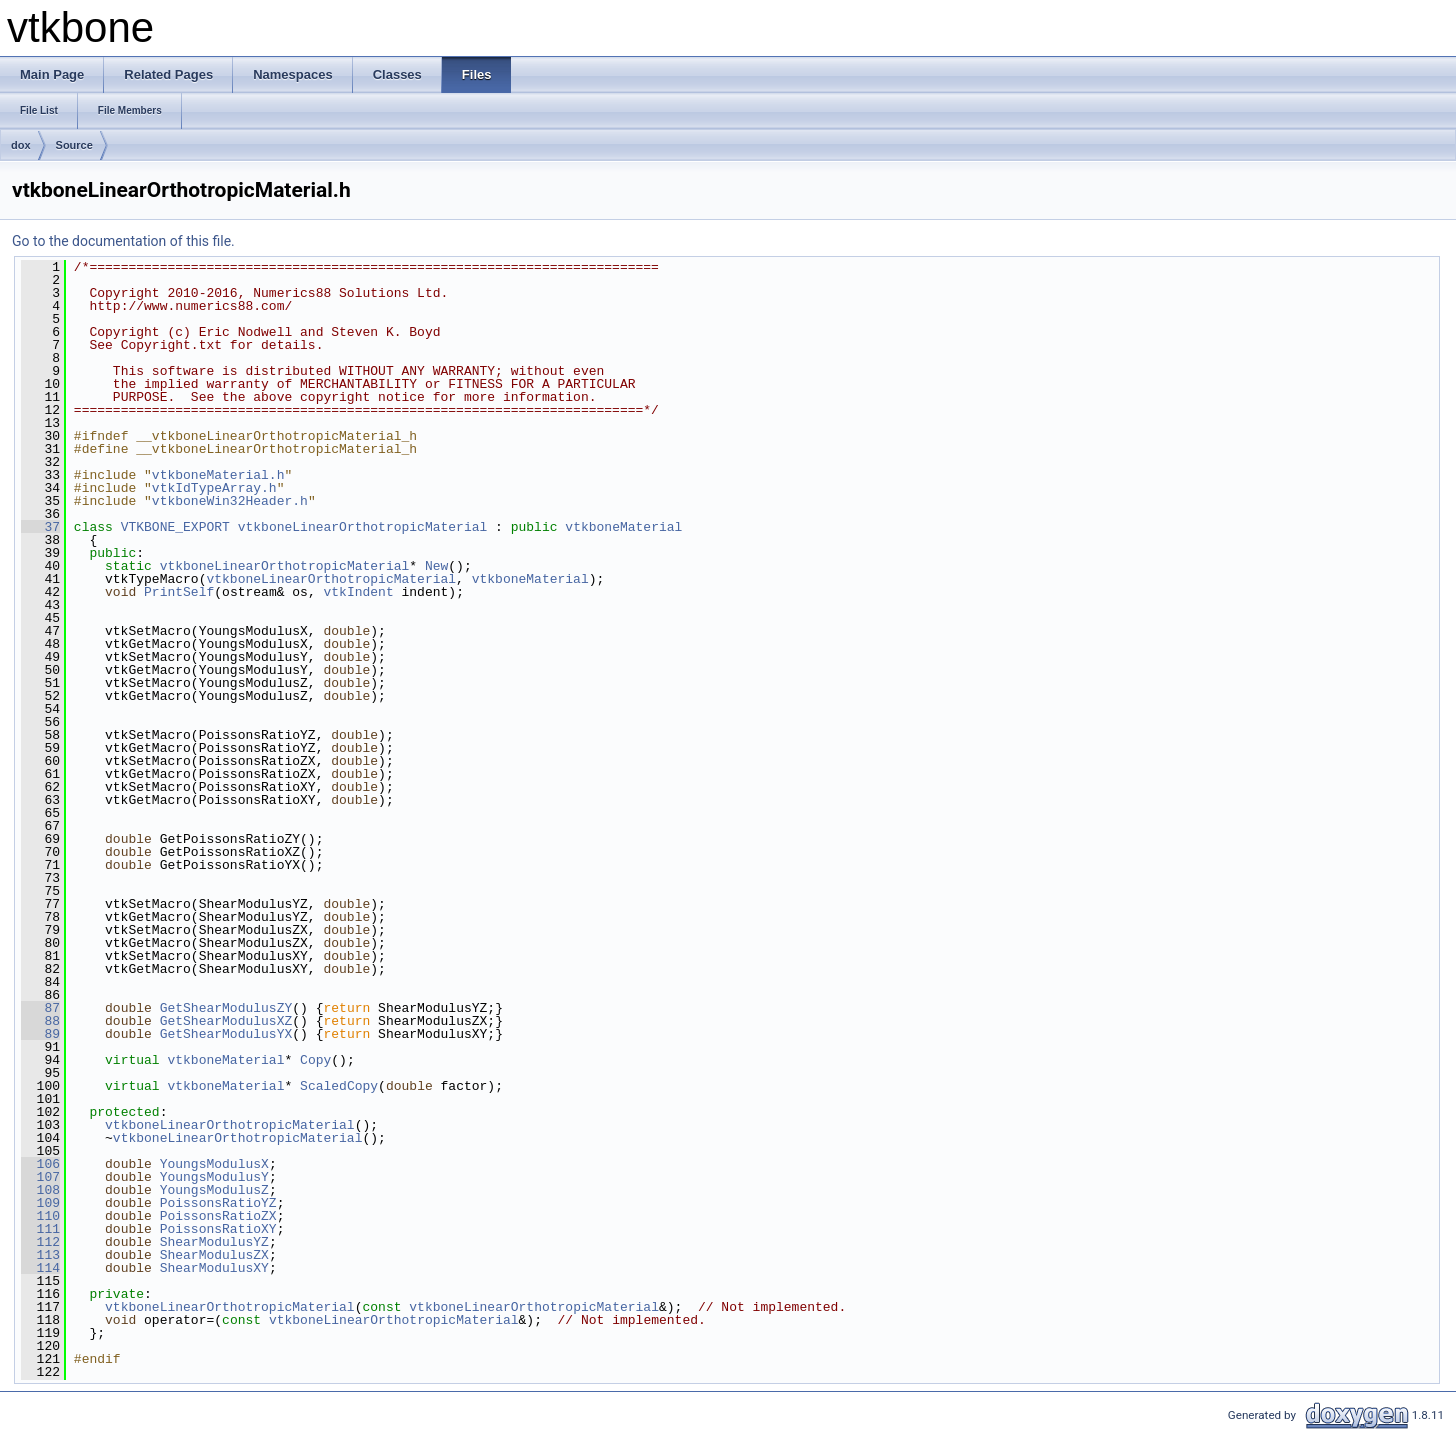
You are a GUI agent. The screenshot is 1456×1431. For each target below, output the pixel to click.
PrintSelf (179, 592)
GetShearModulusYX (226, 1034)
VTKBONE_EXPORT (175, 527)
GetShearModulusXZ (226, 1021)
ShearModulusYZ (214, 1242)
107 (40, 1177)
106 (40, 1164)
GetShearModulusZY (226, 1008)
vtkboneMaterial (623, 527)
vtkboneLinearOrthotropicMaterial (363, 527)
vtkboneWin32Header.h (230, 501)
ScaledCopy (339, 1086)
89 (40, 1034)
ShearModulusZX (214, 1255)
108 (40, 1190)
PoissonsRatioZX (218, 1216)
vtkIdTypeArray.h (214, 488)
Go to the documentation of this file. (123, 241)
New (436, 566)
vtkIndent (358, 592)
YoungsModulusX (214, 1164)
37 (40, 527)
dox (21, 145)
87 (40, 1008)
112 (40, 1242)
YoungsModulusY (214, 1177)
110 (40, 1216)
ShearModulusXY (214, 1268)
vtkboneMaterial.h (218, 475)
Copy (315, 1060)
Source (74, 145)
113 (40, 1255)
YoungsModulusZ (214, 1190)
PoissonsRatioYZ (218, 1203)
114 (40, 1268)
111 (40, 1229)
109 (40, 1203)
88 (40, 1021)
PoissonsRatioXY (218, 1229)
